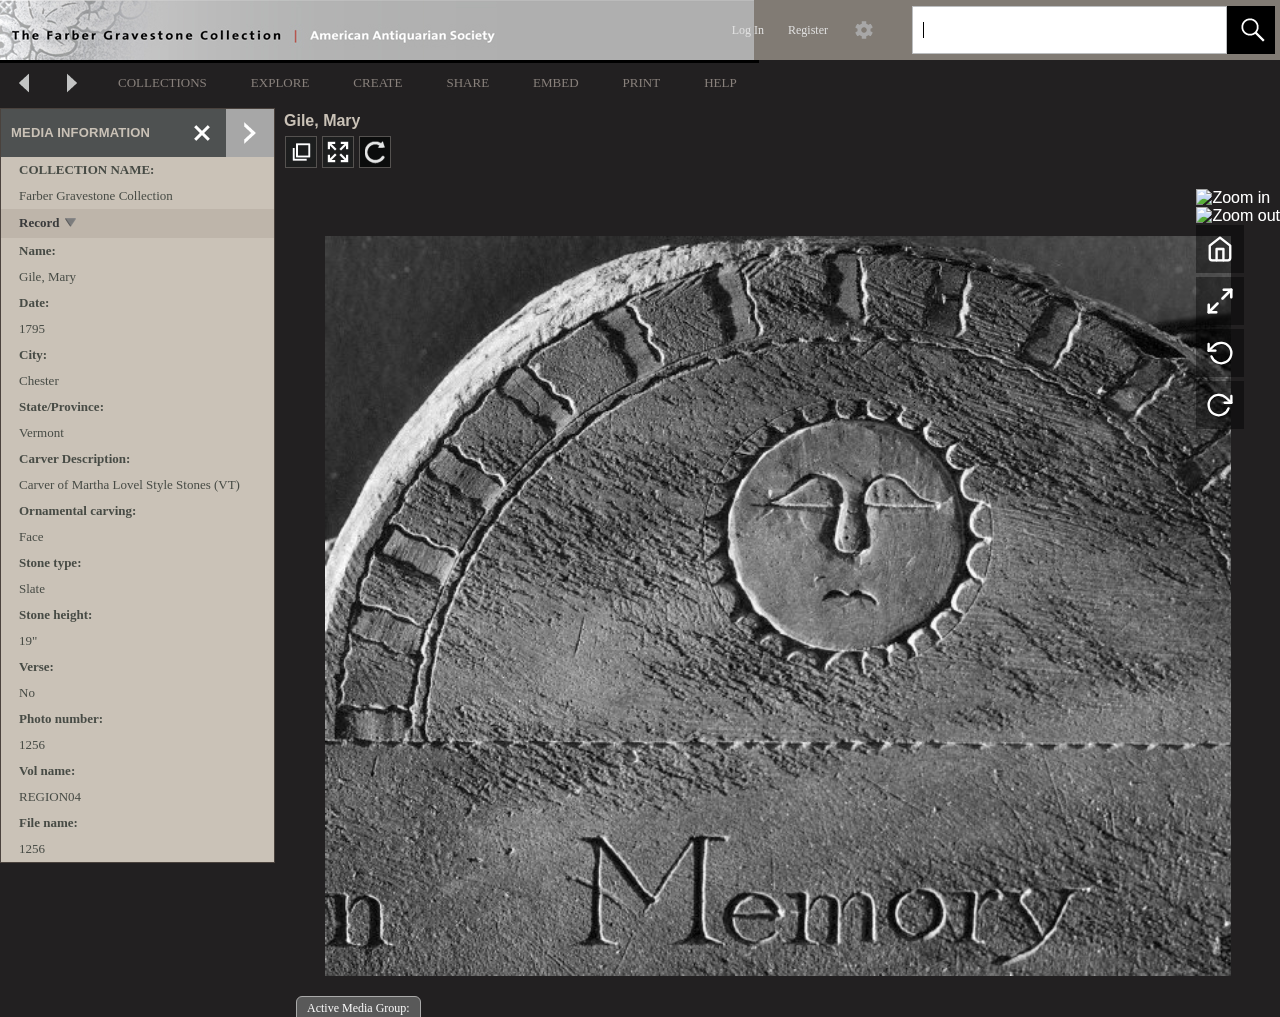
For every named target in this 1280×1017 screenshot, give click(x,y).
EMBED (556, 82)
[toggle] (71, 224)
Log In (748, 30)
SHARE (467, 82)
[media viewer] (777, 600)
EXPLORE (280, 82)
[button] (1251, 30)
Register (808, 30)
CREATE (377, 82)
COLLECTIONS (162, 82)
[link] (1195, 29)
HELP (720, 82)
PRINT (642, 82)
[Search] (1046, 30)
